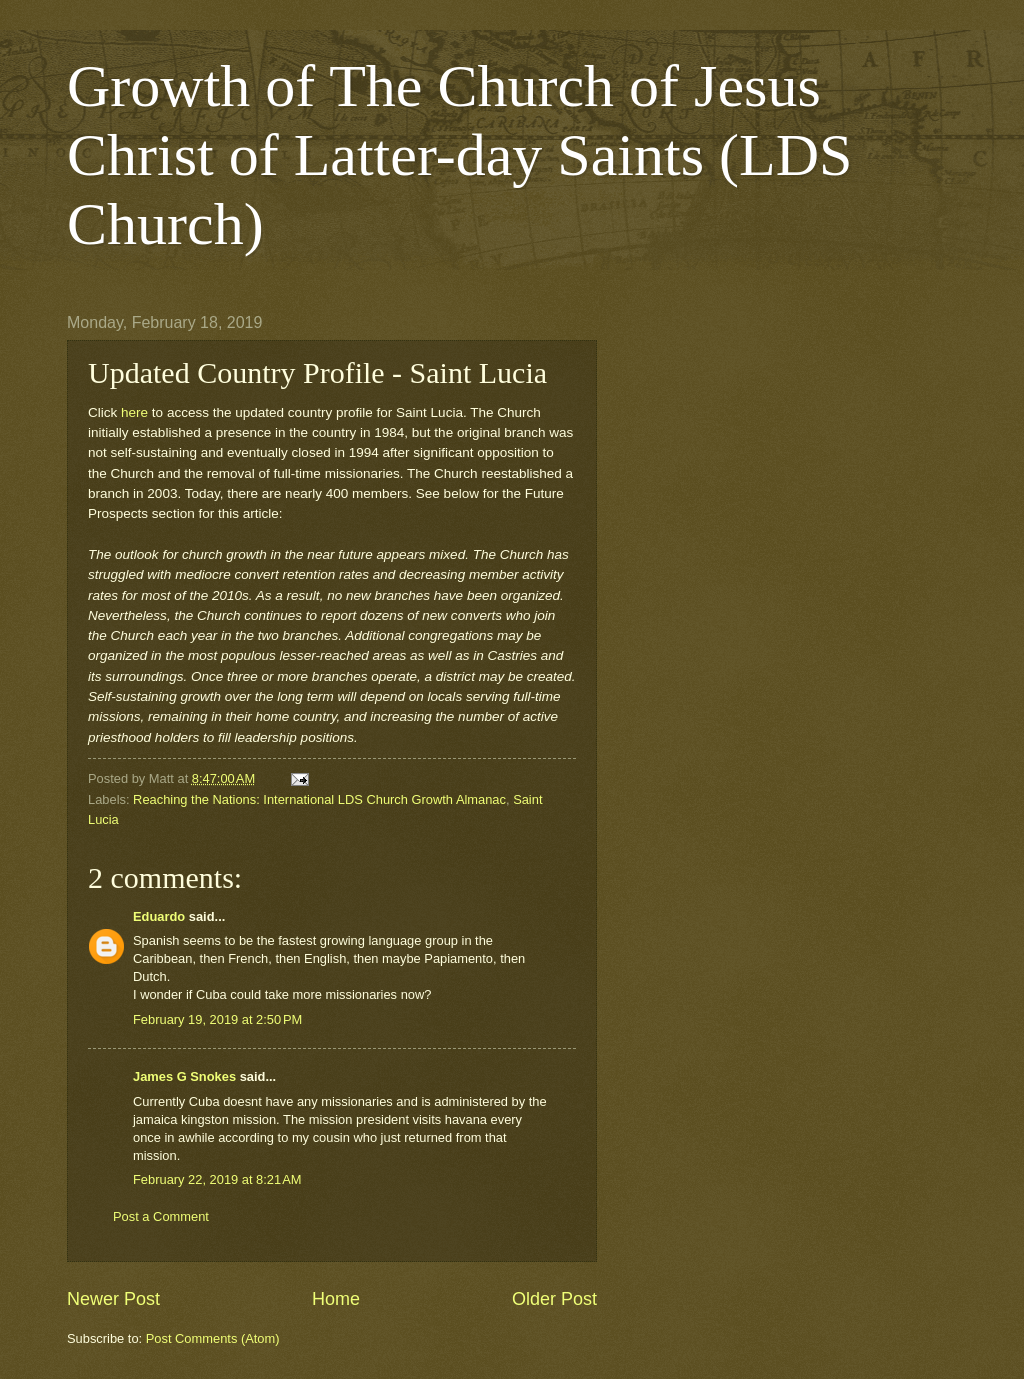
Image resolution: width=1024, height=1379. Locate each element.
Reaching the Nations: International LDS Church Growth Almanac (319, 799)
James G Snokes (184, 1076)
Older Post (554, 1299)
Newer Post (113, 1299)
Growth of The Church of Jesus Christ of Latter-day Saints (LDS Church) (459, 155)
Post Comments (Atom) (213, 1338)
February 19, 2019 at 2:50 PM (217, 1019)
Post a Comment (161, 1216)
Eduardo (159, 916)
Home (336, 1299)
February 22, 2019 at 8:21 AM (217, 1179)
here (134, 412)
